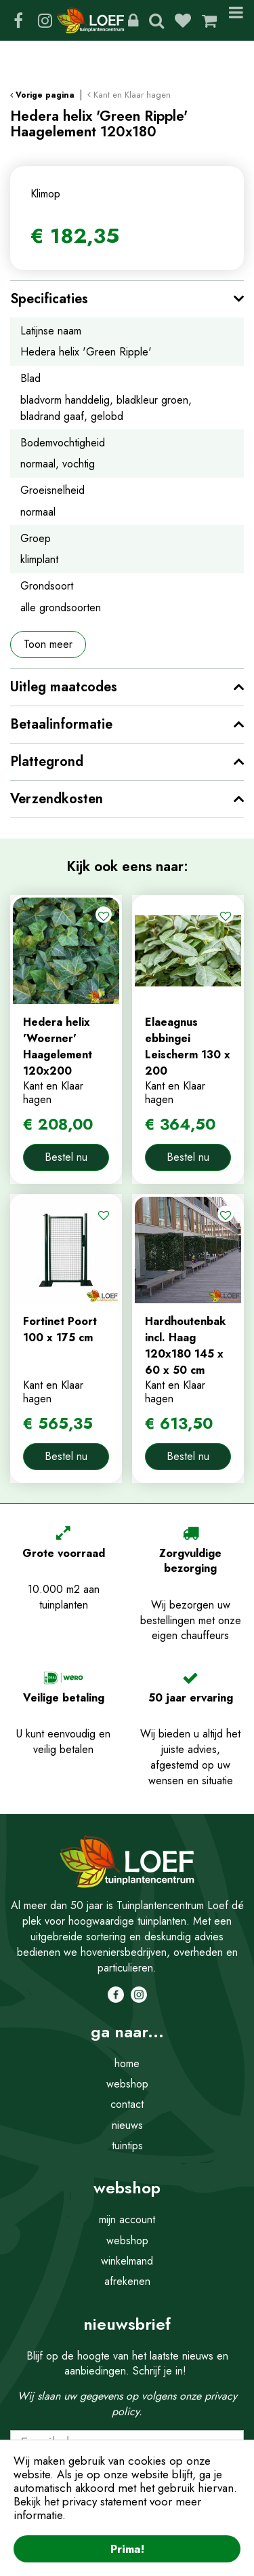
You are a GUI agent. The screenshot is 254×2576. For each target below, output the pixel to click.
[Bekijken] (209, 20)
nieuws (127, 2125)
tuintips (127, 2145)
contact (127, 2104)
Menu (236, 20)
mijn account (127, 2219)
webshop (127, 2084)
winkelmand (127, 2261)
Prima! (127, 2549)
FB (18, 20)
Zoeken (156, 20)
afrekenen (127, 2281)
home (127, 2063)
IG (45, 20)
